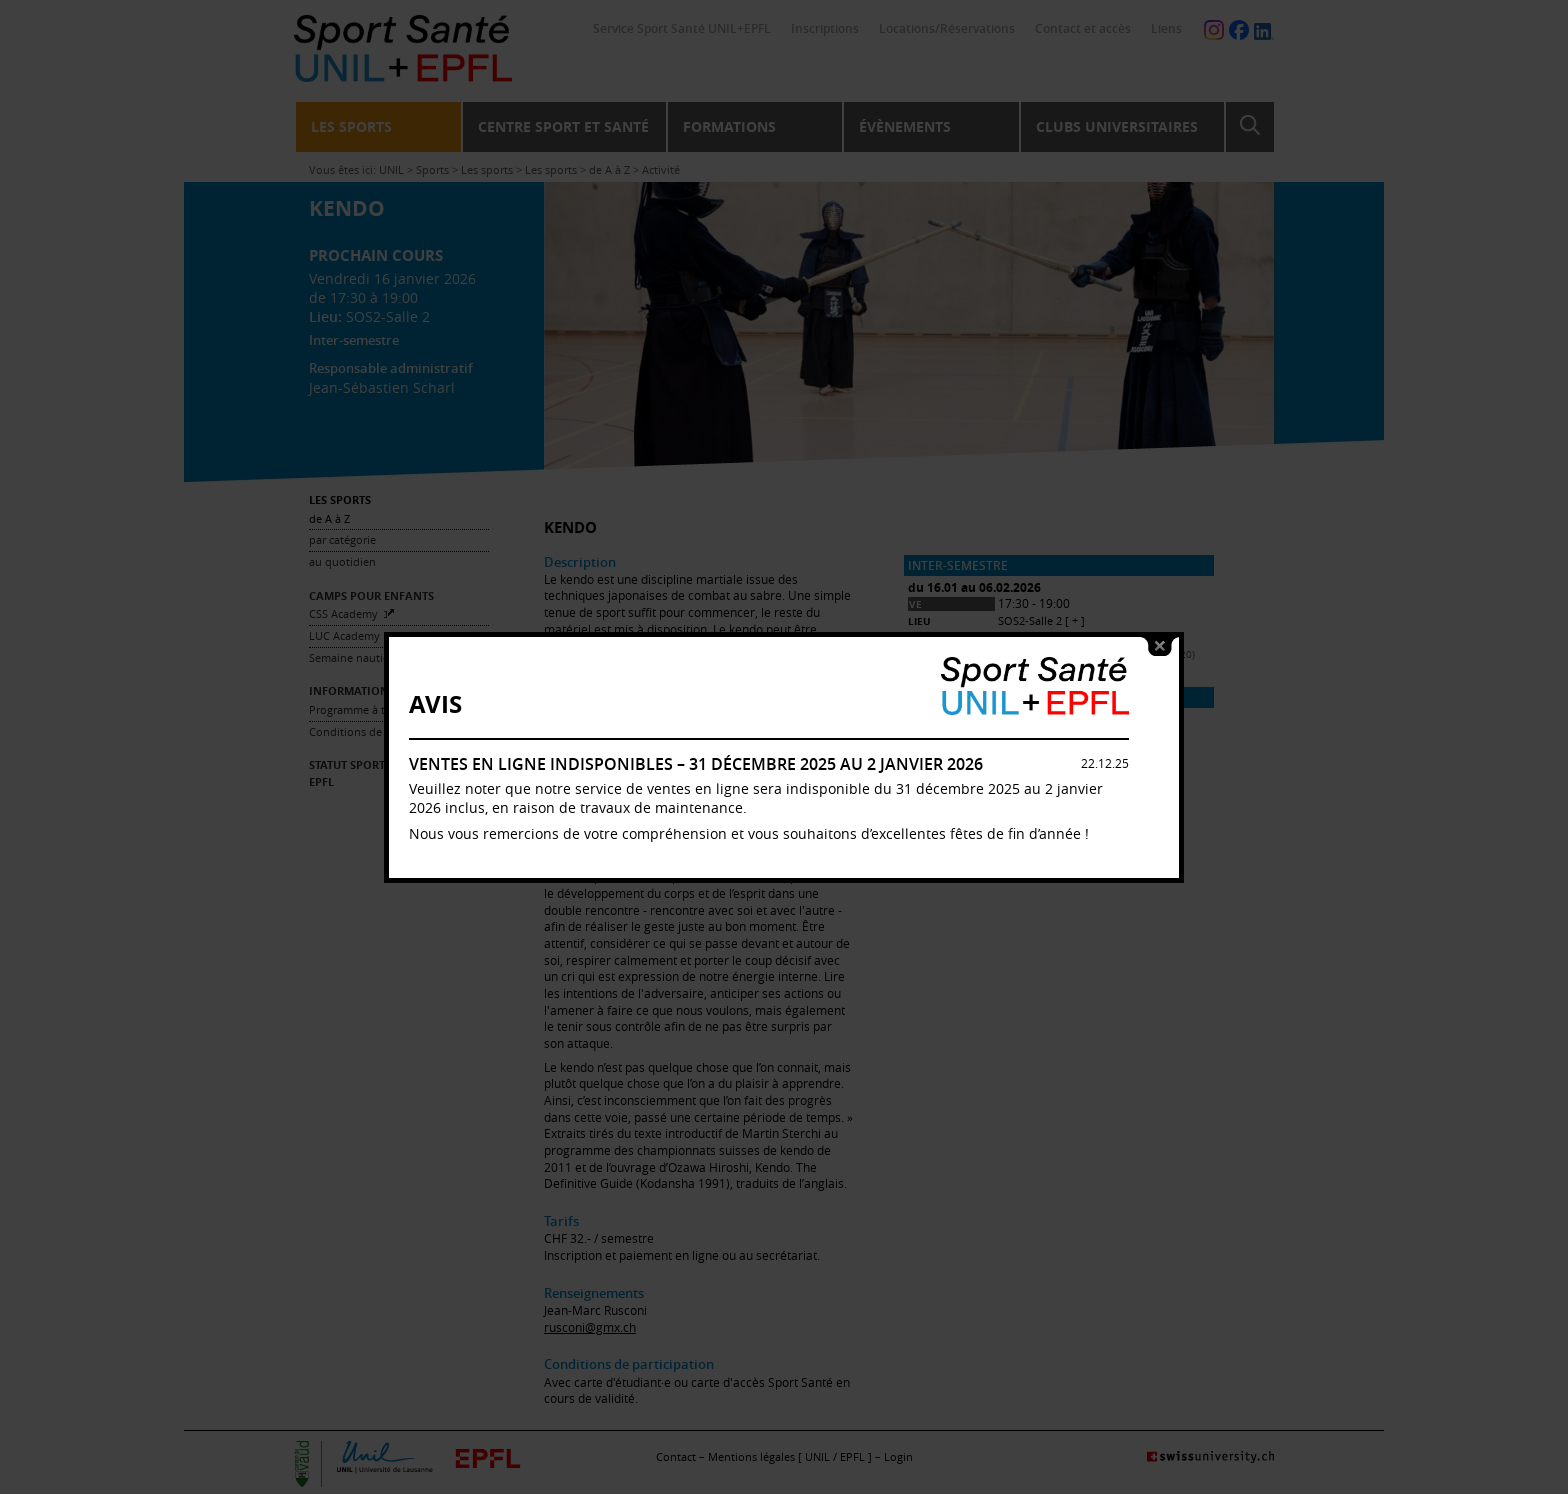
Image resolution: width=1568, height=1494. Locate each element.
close (1160, 614)
